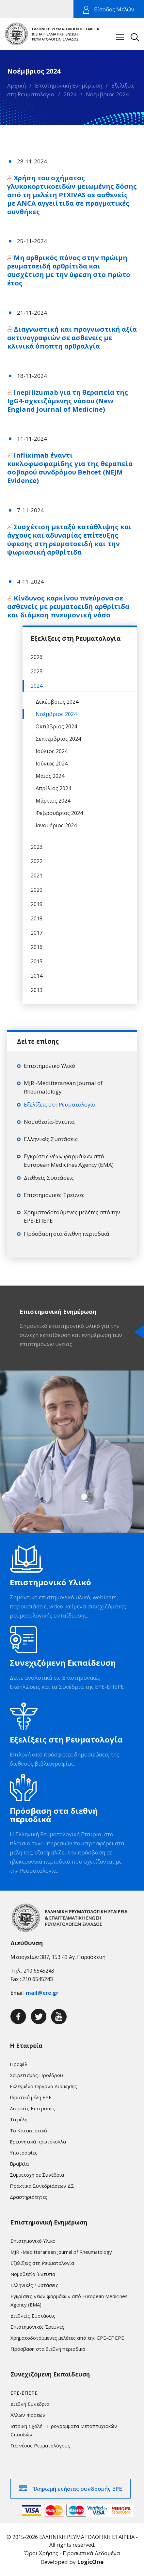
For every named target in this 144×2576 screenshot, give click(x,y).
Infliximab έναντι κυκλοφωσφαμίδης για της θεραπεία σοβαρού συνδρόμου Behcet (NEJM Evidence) (70, 468)
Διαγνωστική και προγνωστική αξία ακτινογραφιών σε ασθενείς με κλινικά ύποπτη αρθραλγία (72, 338)
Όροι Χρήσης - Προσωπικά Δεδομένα (72, 2553)
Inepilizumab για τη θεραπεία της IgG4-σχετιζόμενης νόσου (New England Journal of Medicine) (67, 401)
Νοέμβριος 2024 (107, 94)
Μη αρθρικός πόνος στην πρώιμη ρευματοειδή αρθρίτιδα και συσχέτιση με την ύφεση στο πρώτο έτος (68, 270)
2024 (70, 94)
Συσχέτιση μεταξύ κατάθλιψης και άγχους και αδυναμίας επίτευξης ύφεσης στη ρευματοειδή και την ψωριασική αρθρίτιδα (69, 539)
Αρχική (16, 85)
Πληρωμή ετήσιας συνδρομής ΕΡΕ (76, 2488)
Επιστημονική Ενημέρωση (68, 85)
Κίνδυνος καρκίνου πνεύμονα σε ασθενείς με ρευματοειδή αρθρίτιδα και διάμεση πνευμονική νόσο (68, 606)
